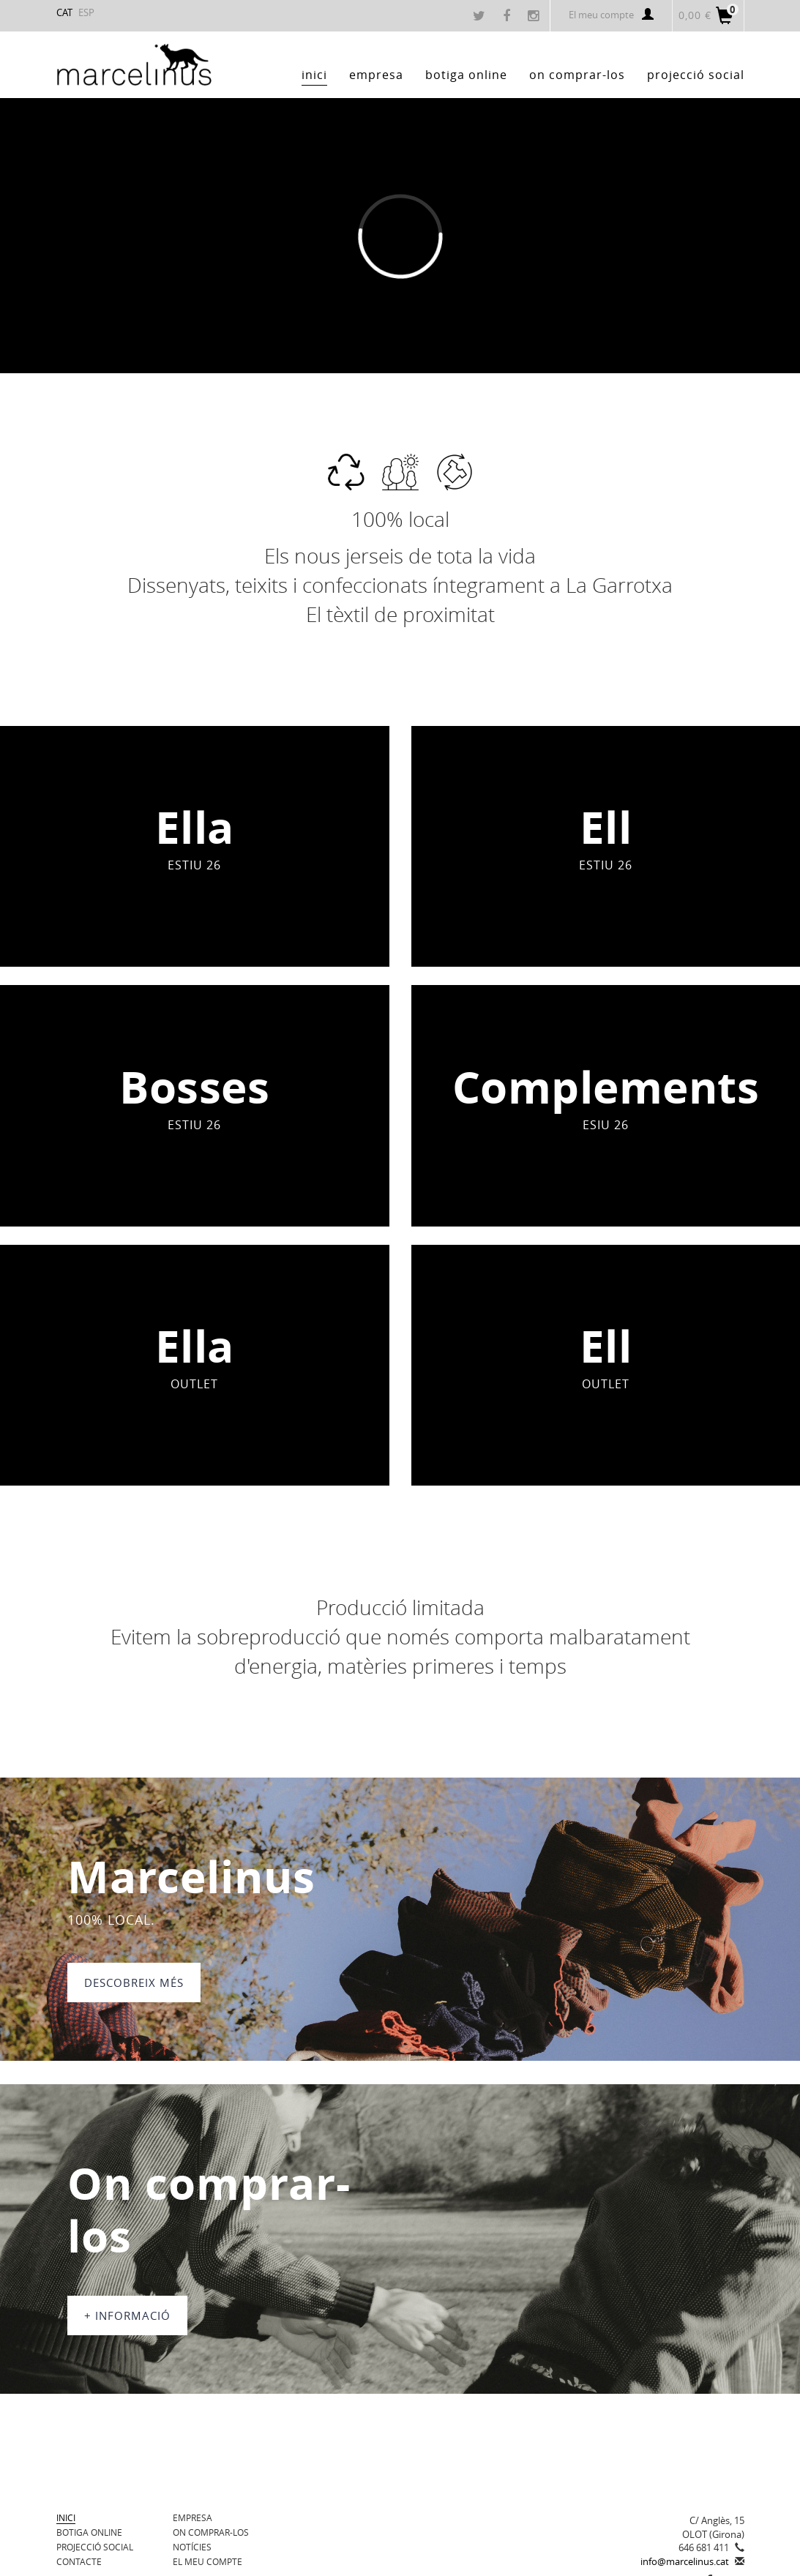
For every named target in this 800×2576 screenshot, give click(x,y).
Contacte (79, 2561)
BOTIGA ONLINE (89, 2532)
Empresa (192, 2517)
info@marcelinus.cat (684, 2561)
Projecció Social (94, 2547)
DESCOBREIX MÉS (134, 1982)
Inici (65, 2517)
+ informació (127, 2315)
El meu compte (611, 14)
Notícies (192, 2547)
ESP (86, 12)
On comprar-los (211, 2532)
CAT (64, 12)
